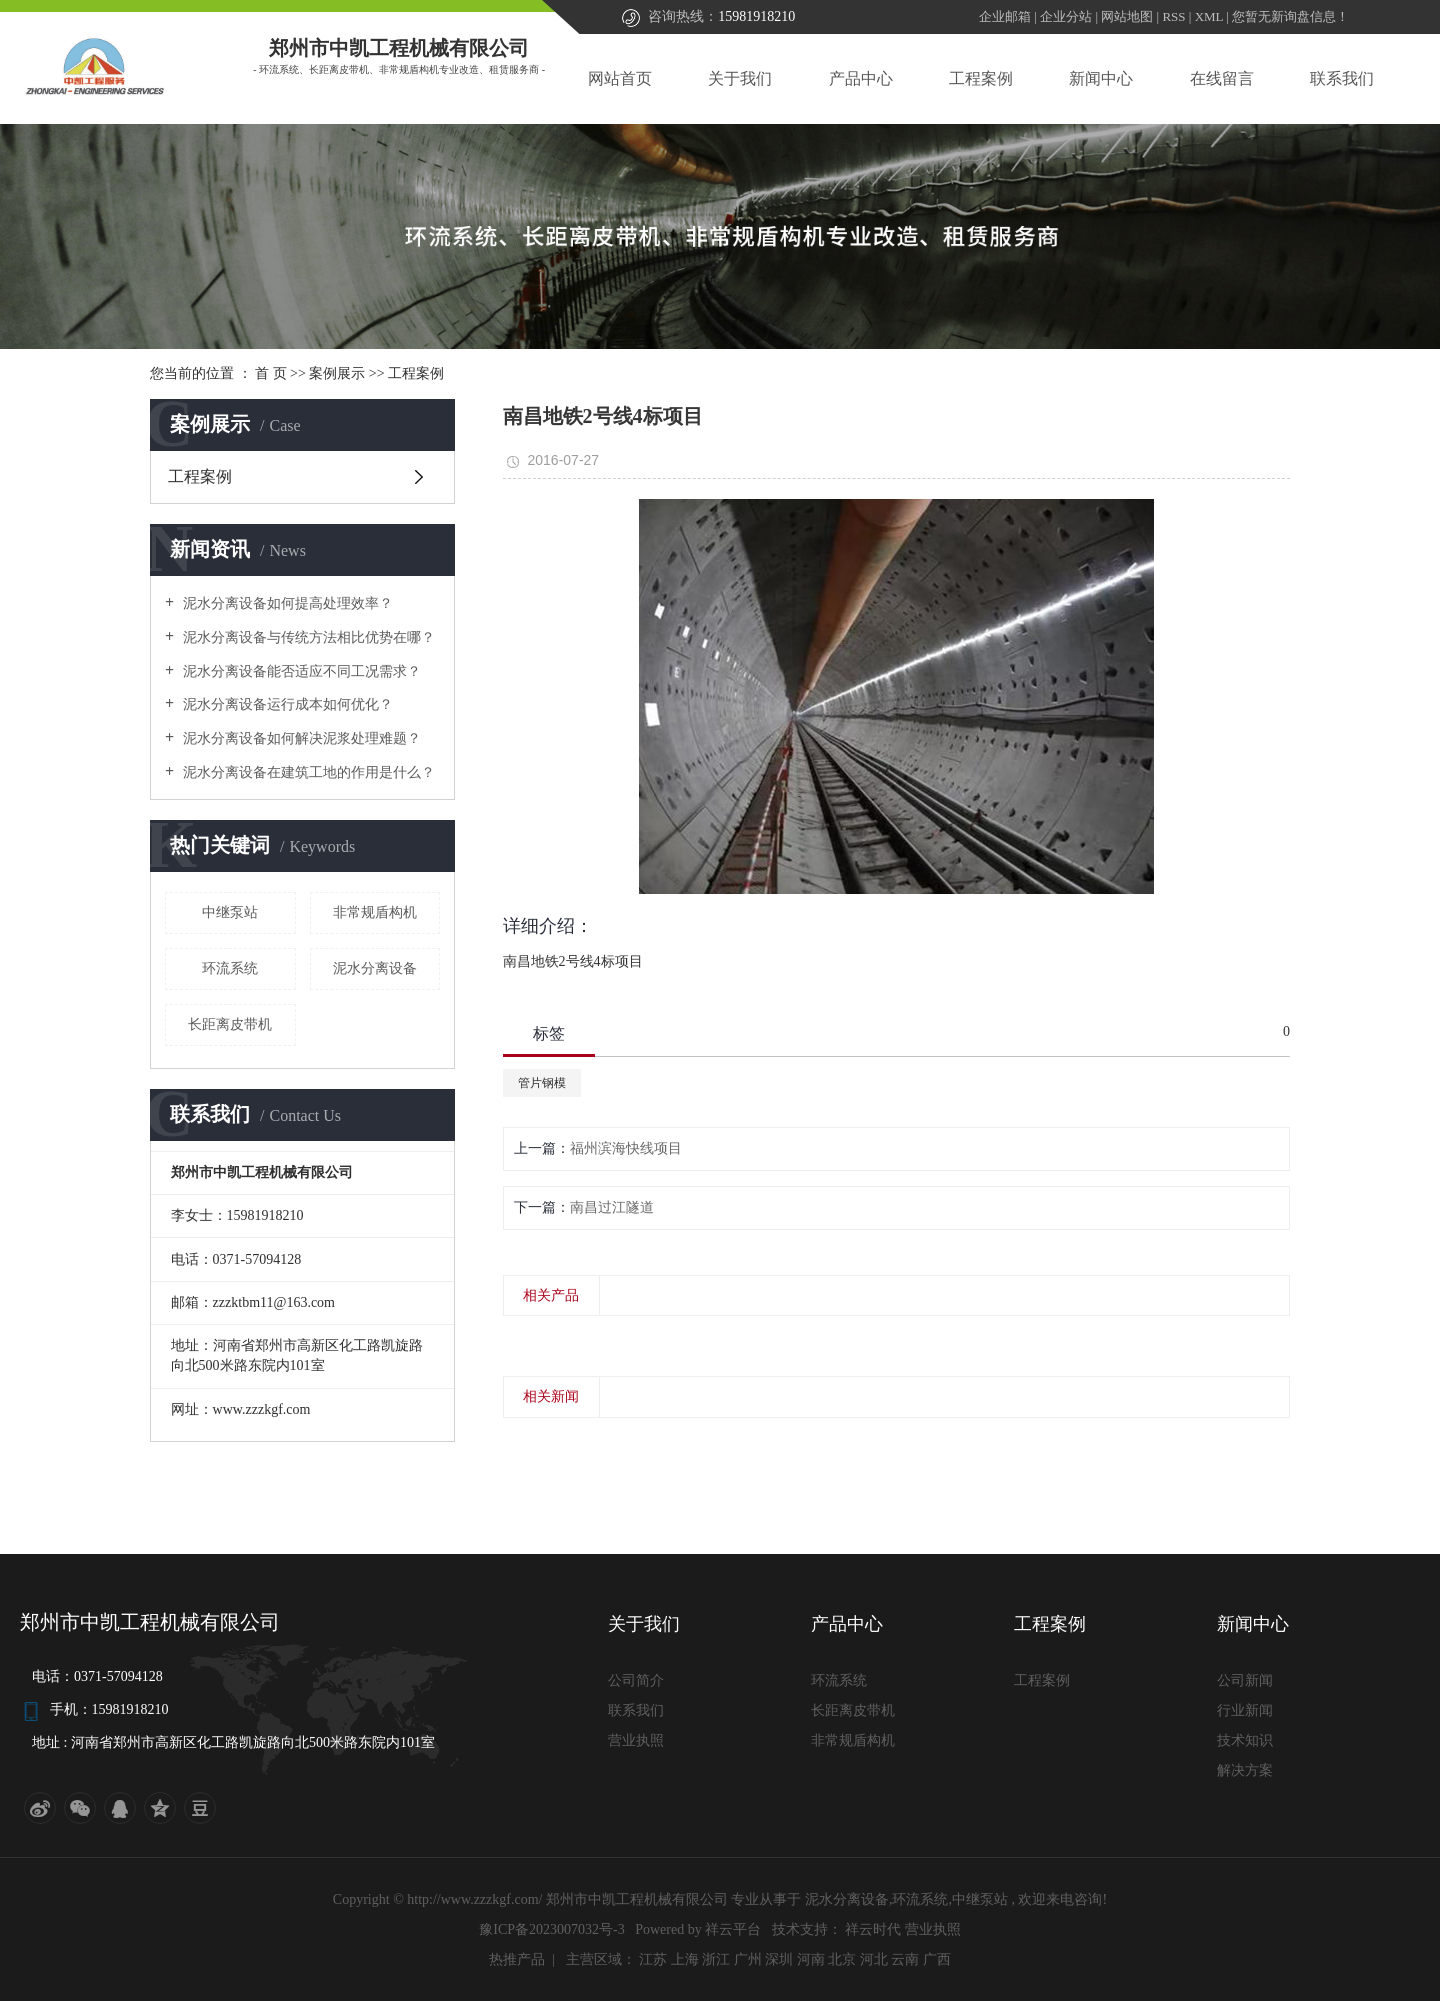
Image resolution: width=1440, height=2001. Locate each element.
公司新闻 (1245, 1680)
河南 (811, 1959)
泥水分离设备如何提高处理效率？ (286, 603)
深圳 (779, 1959)
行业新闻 (1245, 1710)
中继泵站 (230, 912)
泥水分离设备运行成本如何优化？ (286, 704)
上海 (685, 1959)
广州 (748, 1959)
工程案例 (981, 78)
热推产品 (517, 1959)
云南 (905, 1959)
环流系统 (230, 968)
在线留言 (1222, 78)
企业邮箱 (1005, 16)
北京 (842, 1959)
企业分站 (1066, 16)
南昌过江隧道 (612, 1207)
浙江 (716, 1959)
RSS (1173, 16)
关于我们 (740, 78)
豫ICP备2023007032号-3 (551, 1929)
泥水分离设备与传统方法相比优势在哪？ (307, 637)
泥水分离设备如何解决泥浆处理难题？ (300, 738)
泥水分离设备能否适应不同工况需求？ (300, 671)
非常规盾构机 (375, 912)
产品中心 (861, 78)
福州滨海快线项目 (626, 1148)
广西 (937, 1959)
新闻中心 (1101, 78)
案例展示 (337, 373)
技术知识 (1245, 1740)
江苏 (653, 1959)
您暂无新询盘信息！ (1290, 16)
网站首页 (620, 78)
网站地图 (1128, 16)
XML (1209, 16)
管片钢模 (542, 1083)
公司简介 (636, 1680)
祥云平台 (733, 1929)
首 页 (271, 373)
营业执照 (636, 1740)
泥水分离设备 (375, 968)
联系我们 (1342, 78)
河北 (874, 1959)
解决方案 (1245, 1770)
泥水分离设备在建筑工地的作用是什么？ (307, 772)
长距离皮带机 (230, 1024)
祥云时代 (875, 1929)
